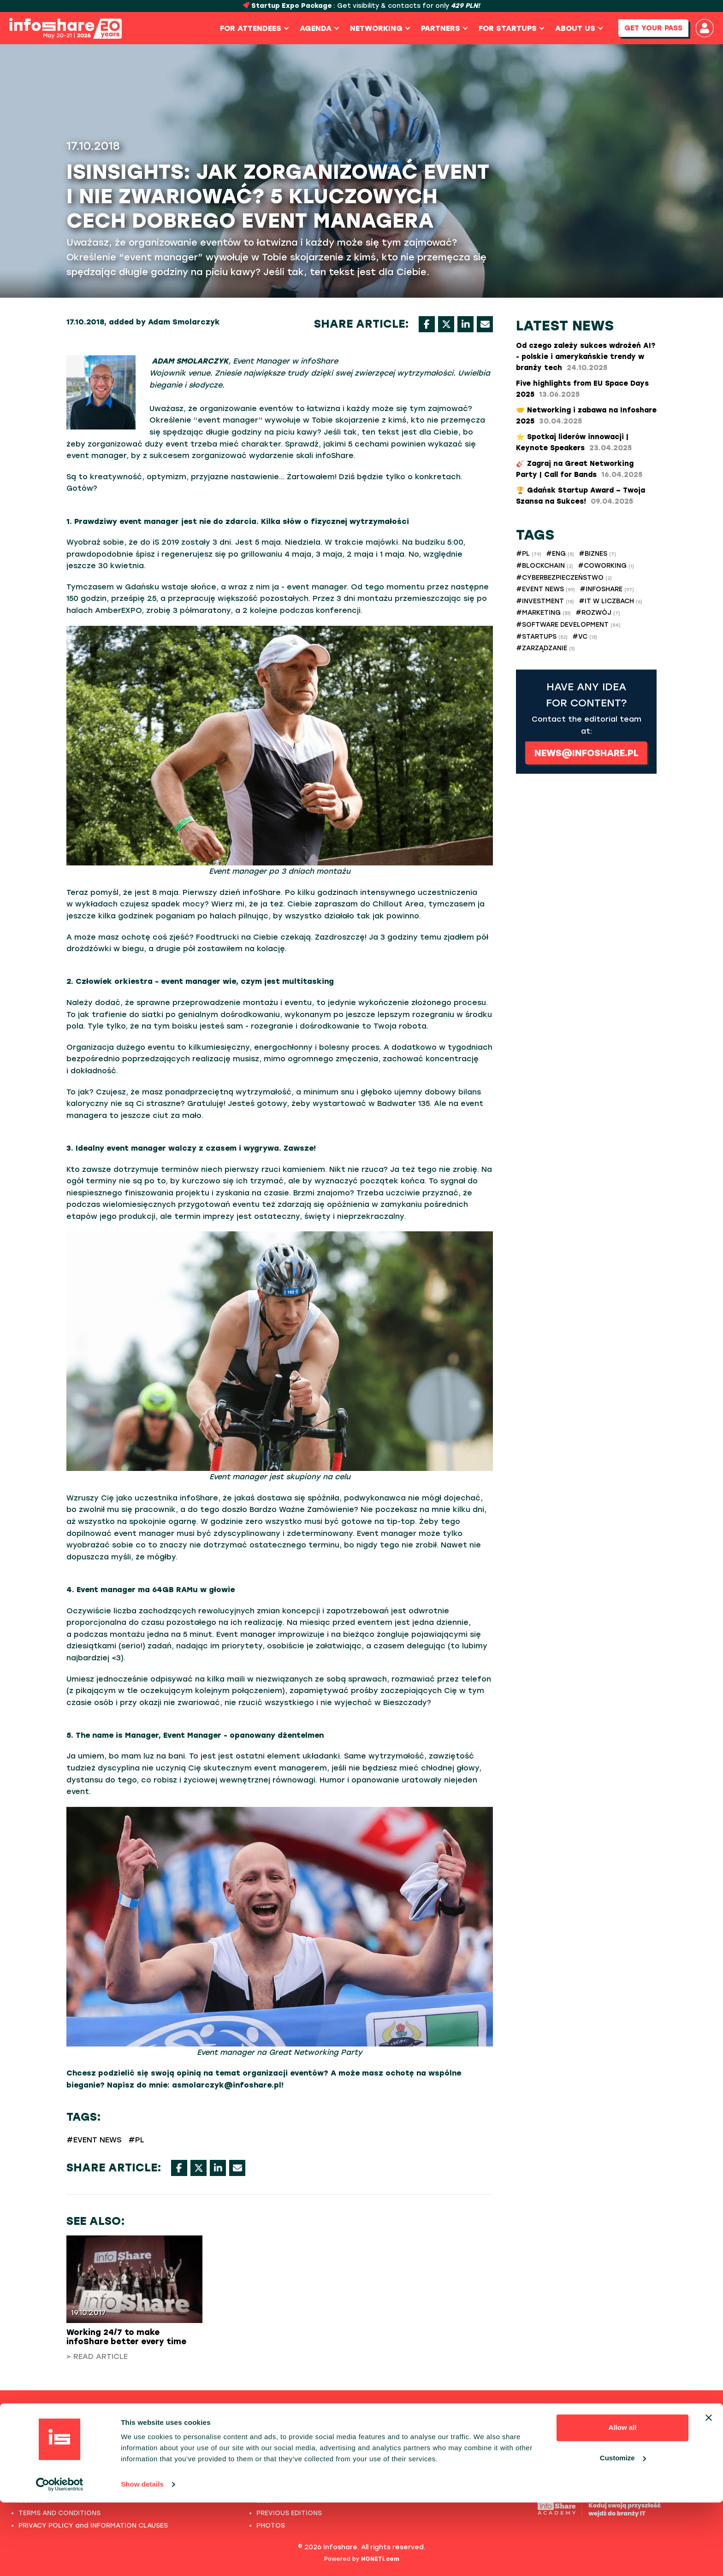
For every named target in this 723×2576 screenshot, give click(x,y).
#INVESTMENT (545, 601)
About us (577, 28)
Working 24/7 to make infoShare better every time (126, 2337)
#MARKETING (543, 613)
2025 (264, 2438)
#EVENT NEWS (93, 2139)
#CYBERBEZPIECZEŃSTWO (564, 578)
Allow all (623, 2501)
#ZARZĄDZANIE (545, 648)
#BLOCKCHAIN (544, 566)
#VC (584, 637)
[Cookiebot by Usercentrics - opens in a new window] (59, 2558)
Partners (442, 28)
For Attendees (252, 28)
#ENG (560, 554)
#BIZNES (597, 554)
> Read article (97, 2356)
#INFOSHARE (607, 589)
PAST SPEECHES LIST (52, 2451)
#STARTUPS (542, 637)
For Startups (509, 28)
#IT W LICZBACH (610, 601)
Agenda (317, 28)
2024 (265, 2451)
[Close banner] (708, 2491)
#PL (136, 2139)
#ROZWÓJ (597, 613)
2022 (264, 2476)
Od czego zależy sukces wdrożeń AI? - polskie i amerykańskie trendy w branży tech (585, 356)
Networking (378, 28)
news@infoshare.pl (586, 753)
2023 (264, 2463)
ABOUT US (35, 2463)
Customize (623, 2531)
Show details (142, 2558)
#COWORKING (606, 566)
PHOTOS (32, 2476)
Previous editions (361, 2414)
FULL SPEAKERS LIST (51, 2438)
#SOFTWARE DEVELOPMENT (568, 625)
